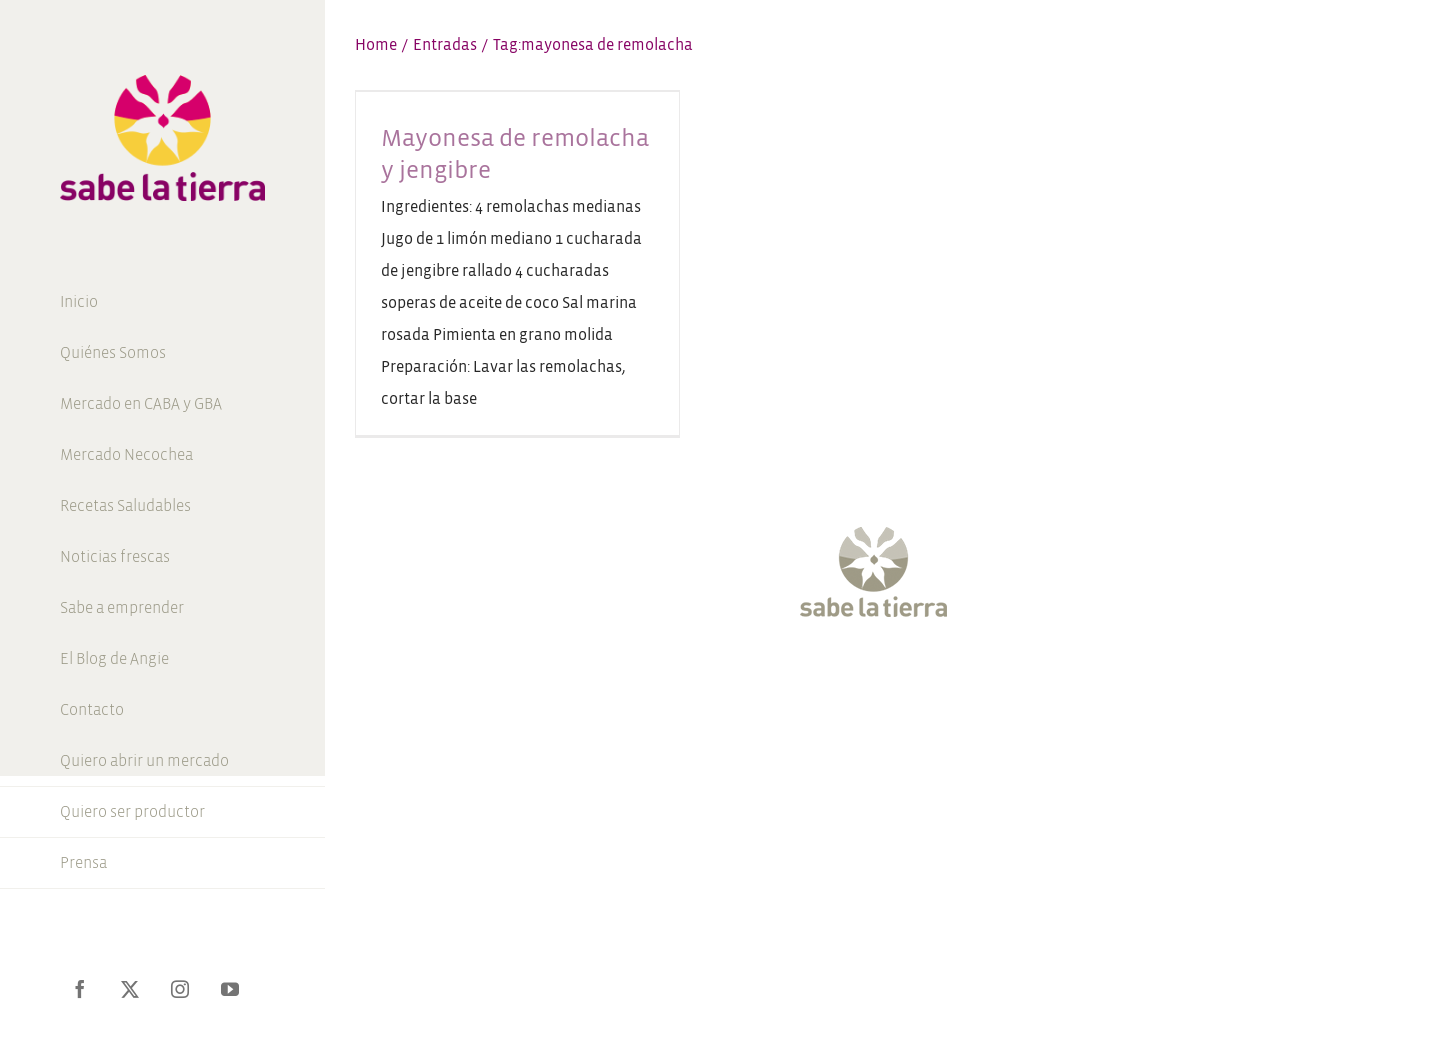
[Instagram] (864, 678)
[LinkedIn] (973, 678)
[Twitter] (828, 678)
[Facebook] (792, 678)
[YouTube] (901, 678)
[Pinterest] (937, 678)
